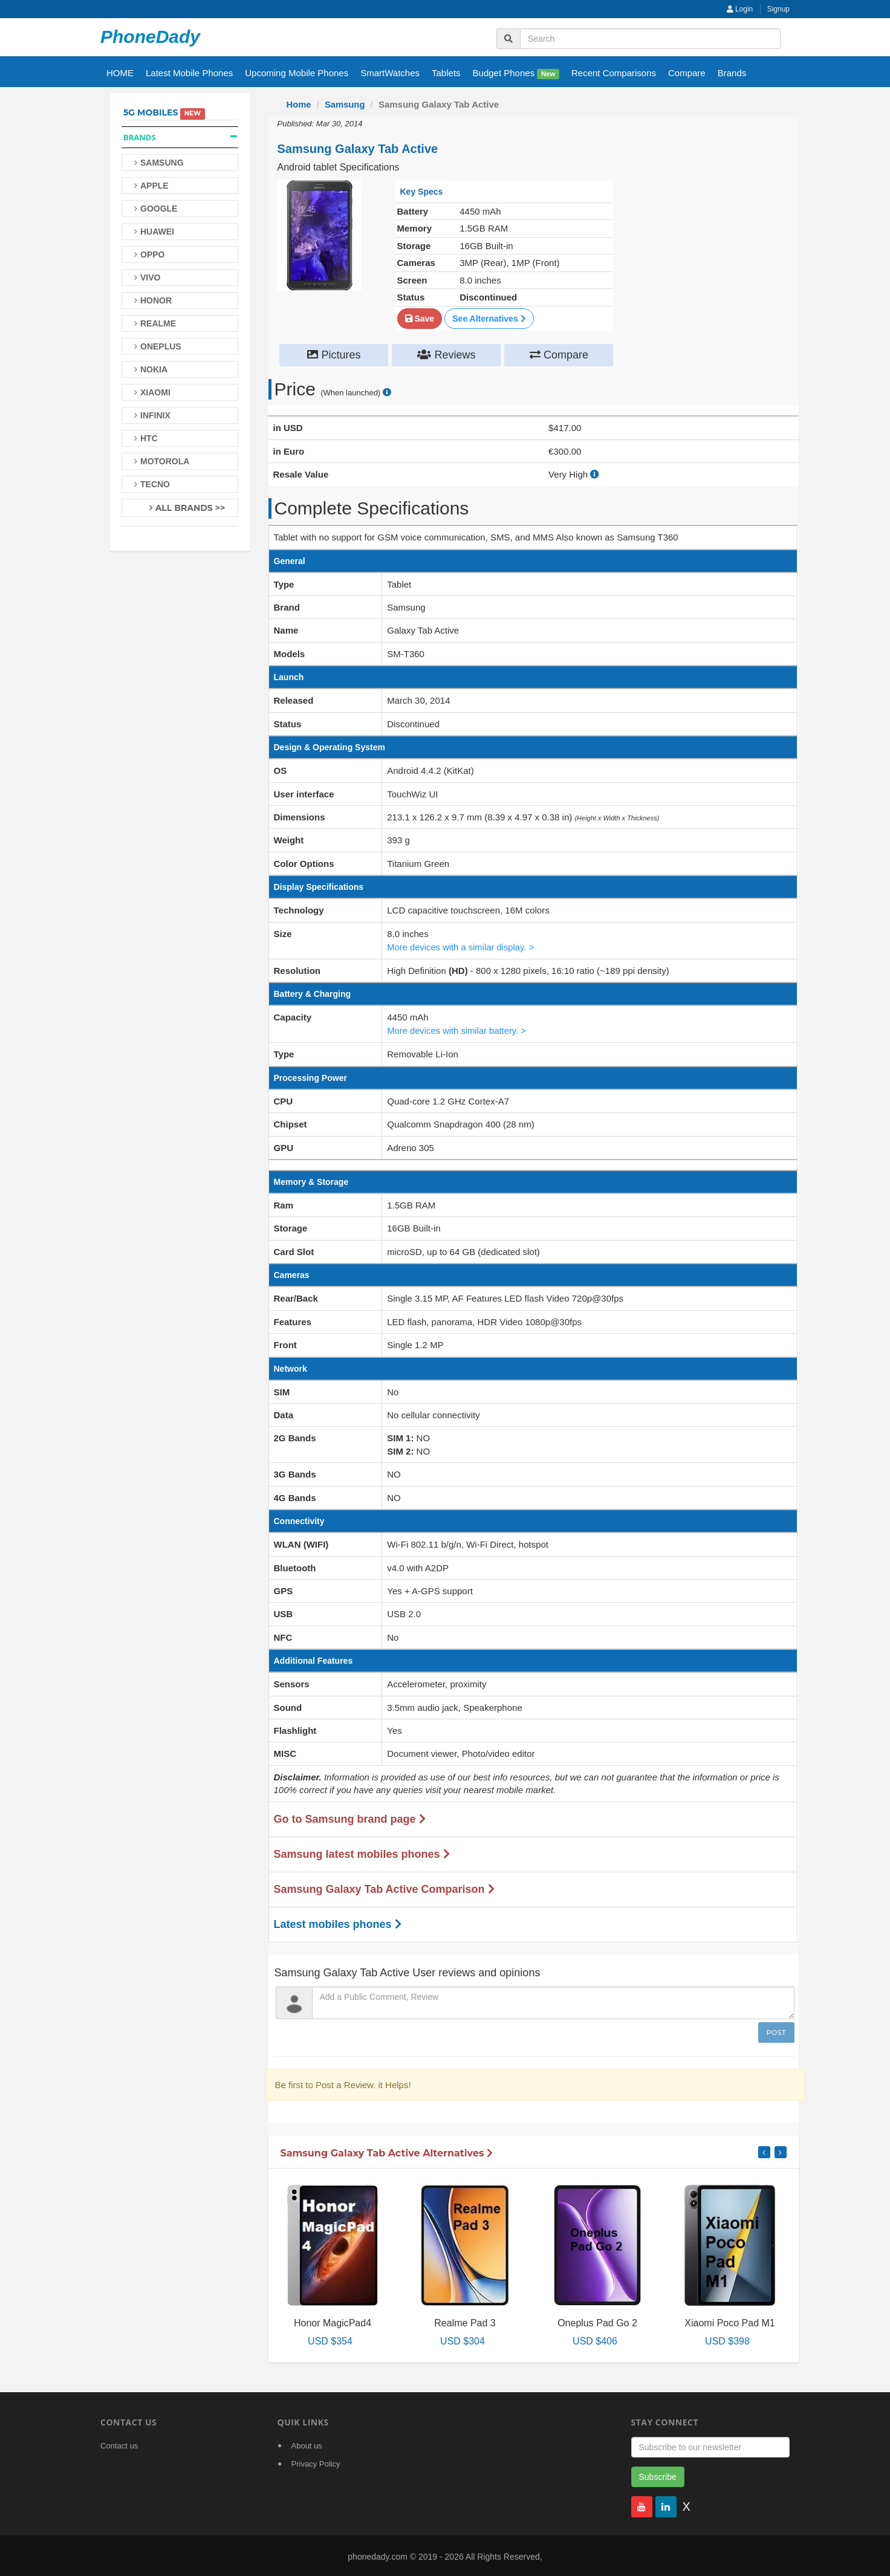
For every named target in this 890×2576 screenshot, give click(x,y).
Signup (778, 9)
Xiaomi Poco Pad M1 (729, 2320)
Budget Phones (516, 73)
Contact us (119, 2443)
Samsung (345, 104)
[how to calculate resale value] (594, 474)
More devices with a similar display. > (461, 946)
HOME (120, 73)
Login (740, 9)
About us (306, 2443)
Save (420, 318)
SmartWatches (390, 73)
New (548, 73)
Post (776, 2030)
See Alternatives (488, 318)
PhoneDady (150, 37)
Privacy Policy (315, 2462)
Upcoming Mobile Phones (296, 73)
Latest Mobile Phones (189, 73)
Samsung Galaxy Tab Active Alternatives (387, 2150)
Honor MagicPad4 (332, 2320)
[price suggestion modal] (387, 392)
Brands (732, 73)
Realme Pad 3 (464, 2320)
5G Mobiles (150, 112)
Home (299, 104)
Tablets (446, 73)
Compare (687, 73)
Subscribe (658, 2475)
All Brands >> (190, 507)
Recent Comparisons (613, 73)
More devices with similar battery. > (457, 1029)
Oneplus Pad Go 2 (597, 2320)
